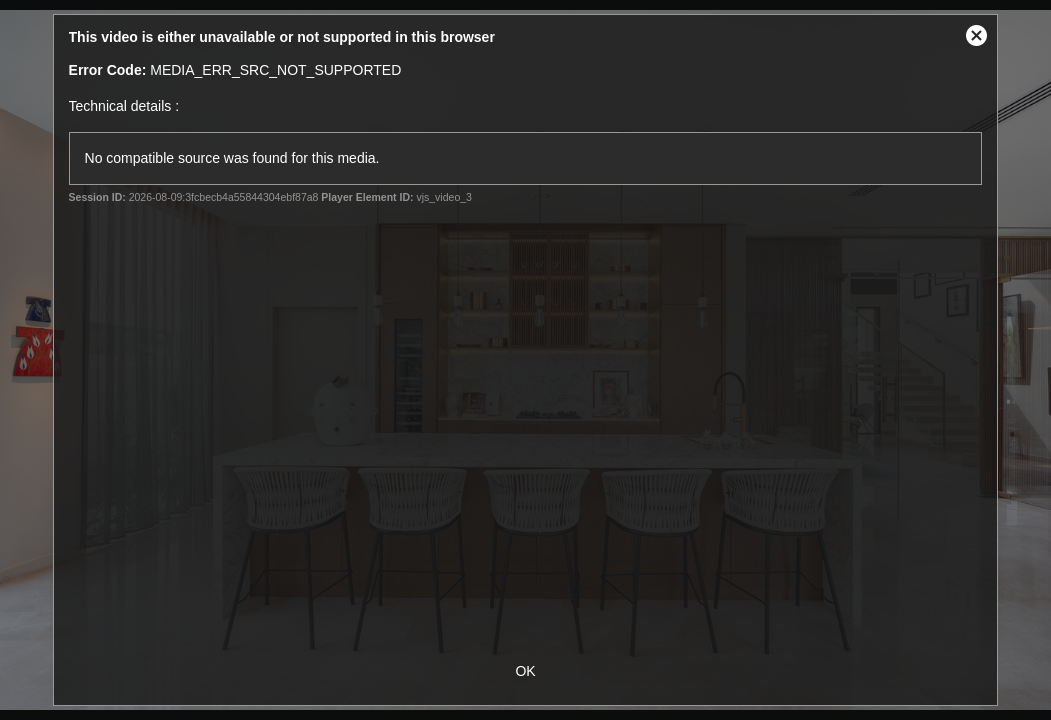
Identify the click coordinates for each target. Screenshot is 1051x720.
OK (525, 671)
